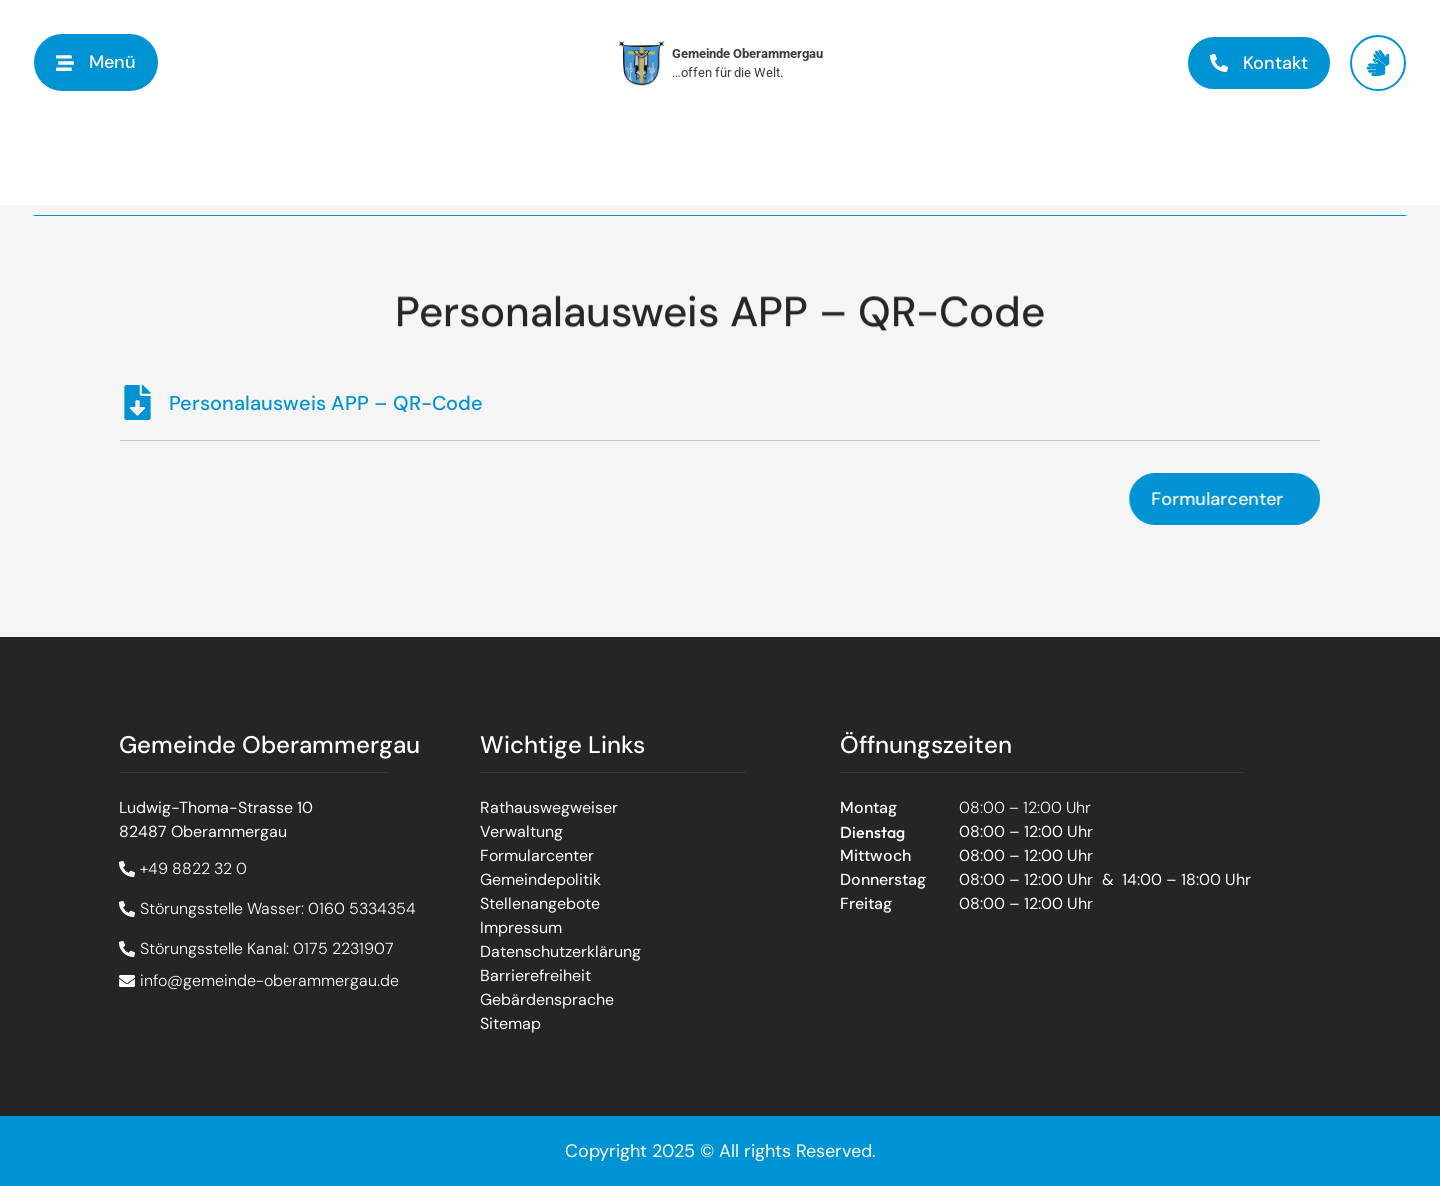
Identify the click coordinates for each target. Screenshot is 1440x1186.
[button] (96, 62)
